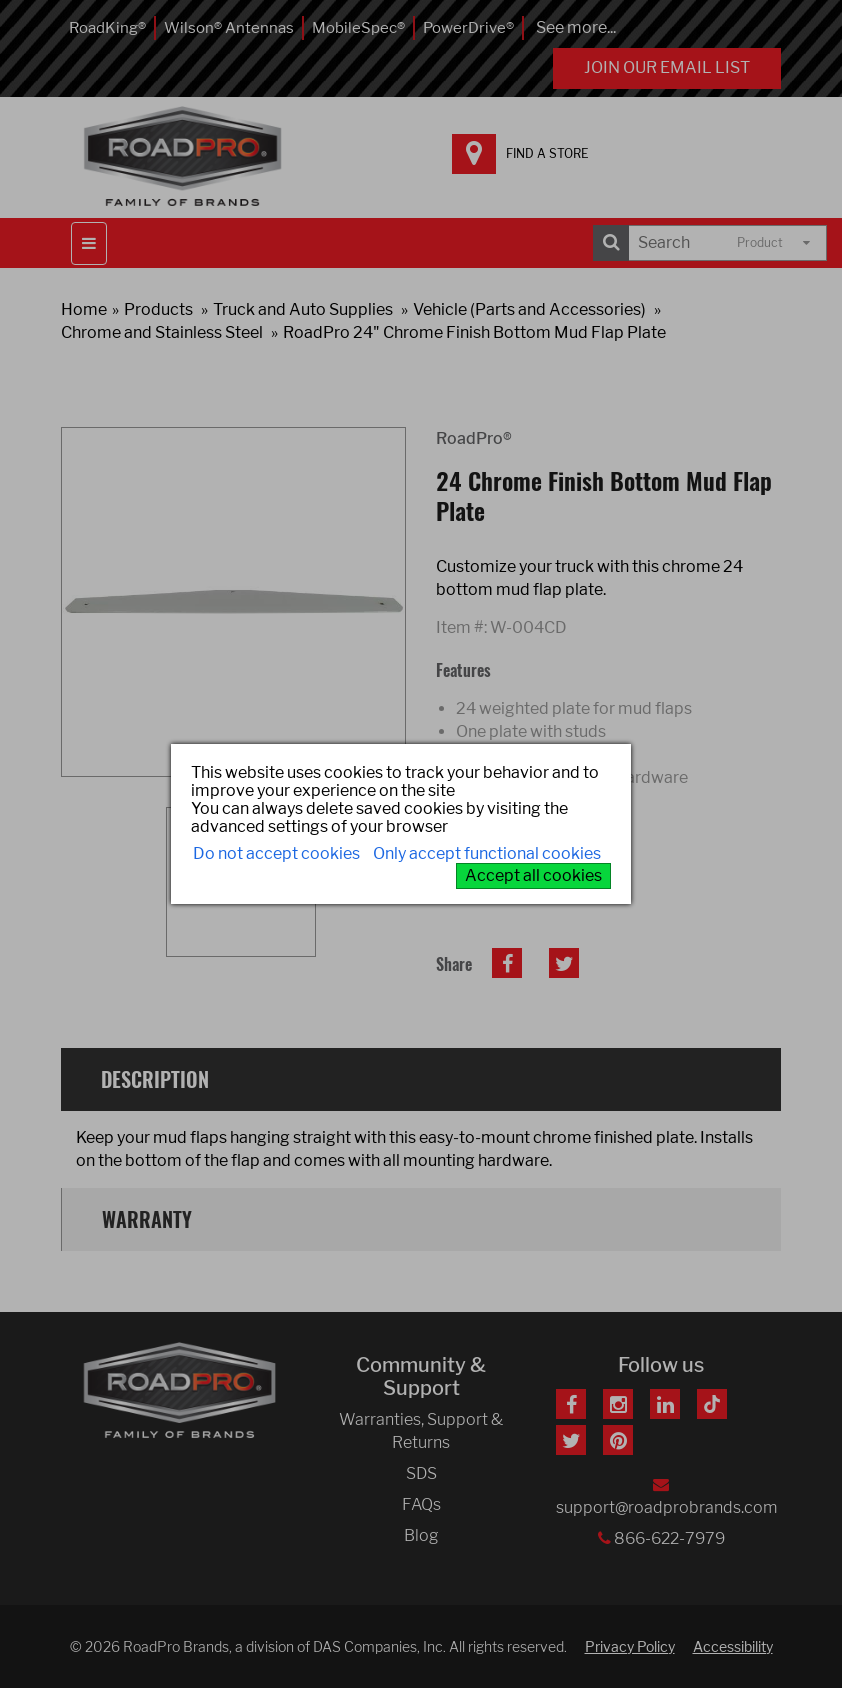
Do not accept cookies (276, 853)
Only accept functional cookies (487, 853)
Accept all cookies (533, 875)
